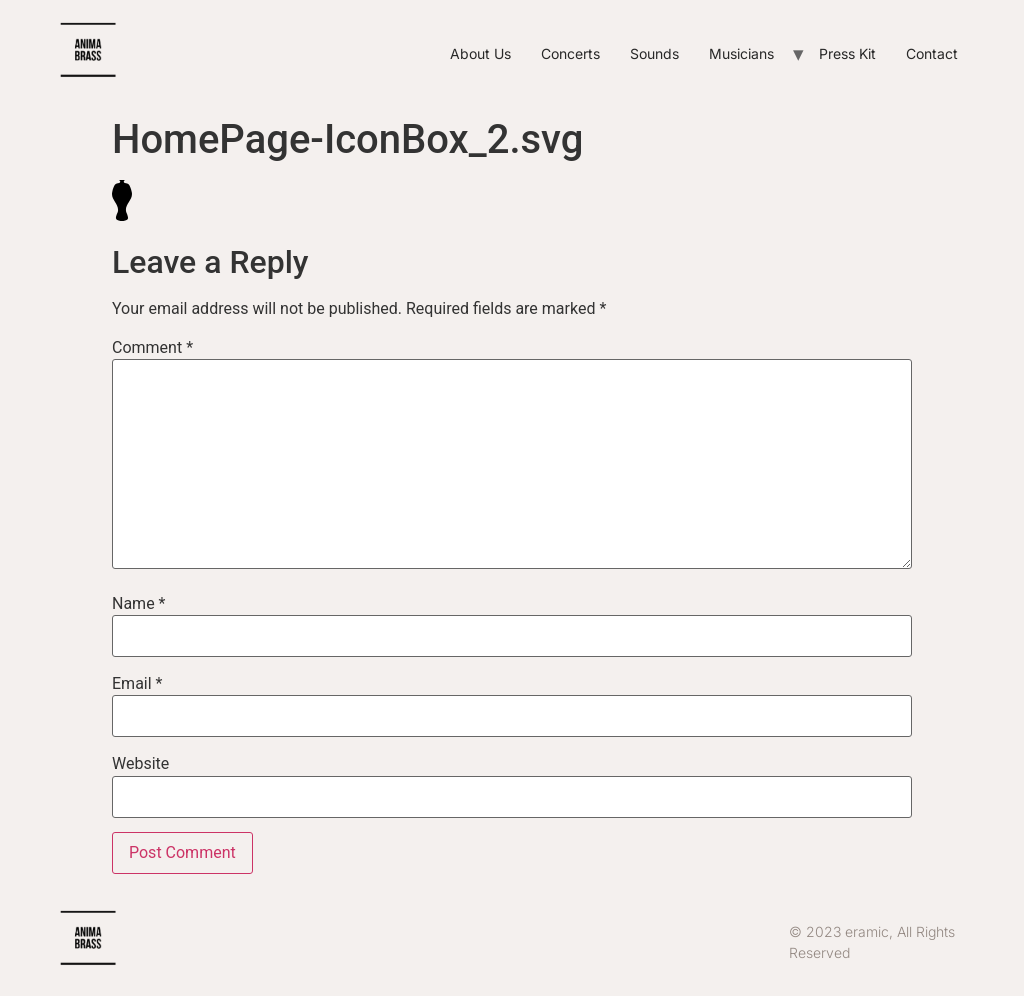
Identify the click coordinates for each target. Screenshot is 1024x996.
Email (137, 684)
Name (139, 604)
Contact (932, 53)
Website (140, 764)
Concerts (570, 53)
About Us (480, 53)
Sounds (654, 53)
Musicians (741, 53)
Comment (152, 348)
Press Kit (847, 53)
